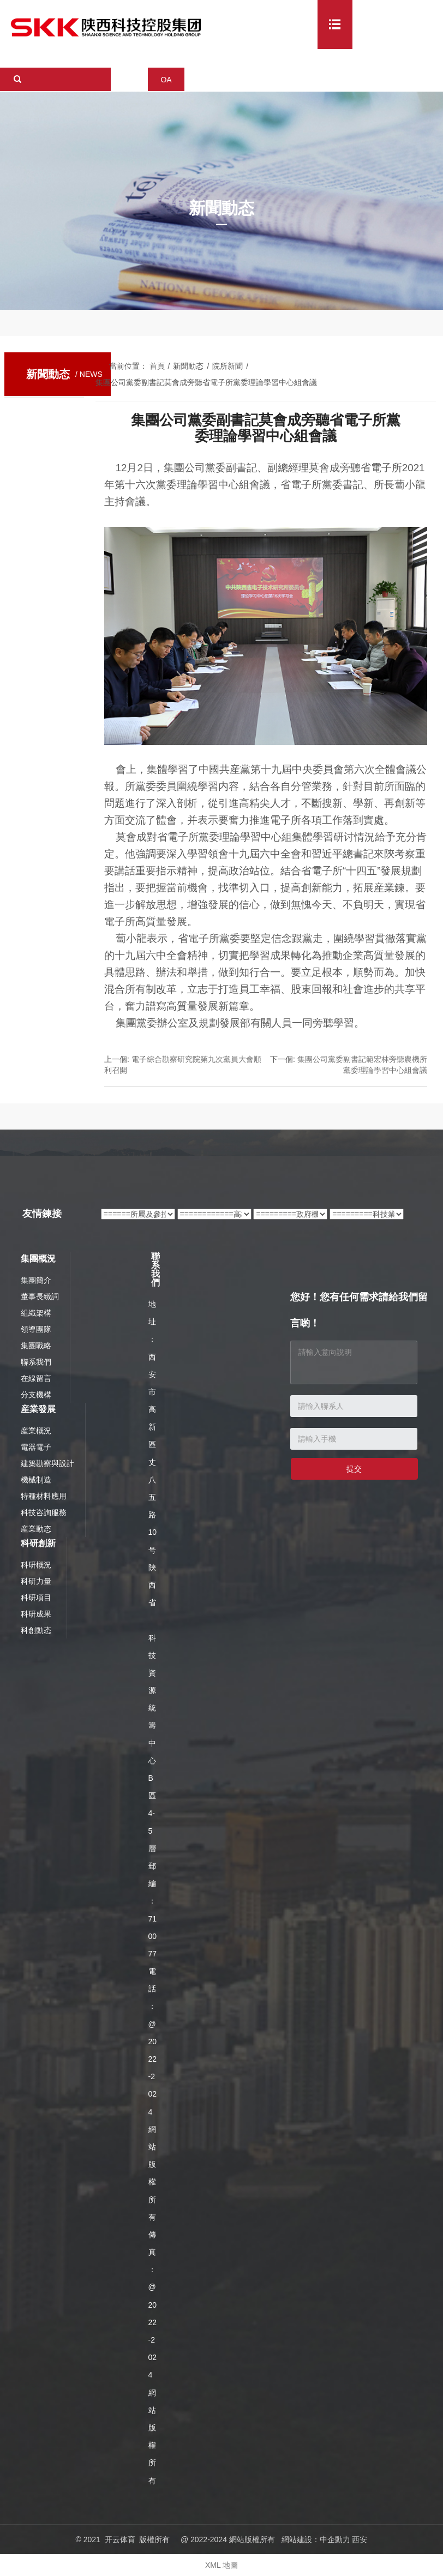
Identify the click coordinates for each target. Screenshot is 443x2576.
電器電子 (36, 1447)
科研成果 (36, 1614)
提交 (354, 1468)
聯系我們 (36, 1362)
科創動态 (36, 1630)
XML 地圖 (221, 2565)
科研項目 (36, 1597)
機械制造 (36, 1479)
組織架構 (36, 1312)
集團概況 (38, 1258)
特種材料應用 (44, 1496)
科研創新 (38, 1543)
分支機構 (36, 1394)
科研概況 (36, 1564)
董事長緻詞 (40, 1296)
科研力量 (36, 1581)
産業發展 (38, 1409)
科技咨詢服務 (44, 1512)
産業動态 (36, 1528)
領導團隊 (36, 1329)
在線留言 (36, 1378)
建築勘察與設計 (47, 1463)
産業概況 (36, 1430)
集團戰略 (36, 1345)
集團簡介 (36, 1280)
